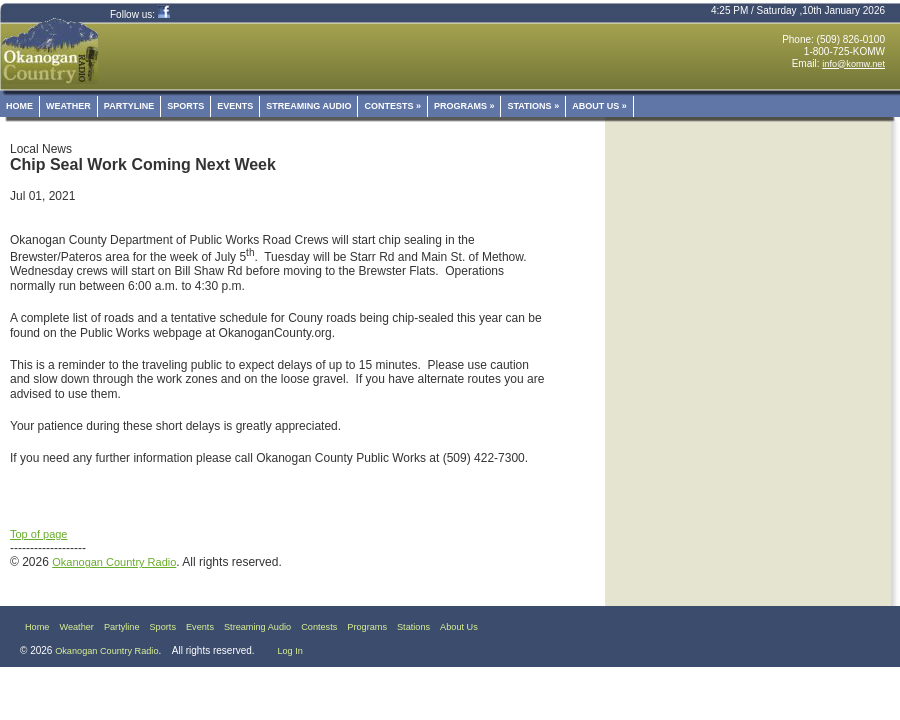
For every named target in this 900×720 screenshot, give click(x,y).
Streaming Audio (308, 106)
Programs (464, 106)
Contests (392, 106)
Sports (185, 106)
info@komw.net (853, 64)
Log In (289, 651)
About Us (599, 106)
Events (235, 106)
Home (19, 106)
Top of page (39, 534)
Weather (68, 106)
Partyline (129, 106)
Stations (533, 106)
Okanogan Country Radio (114, 562)
